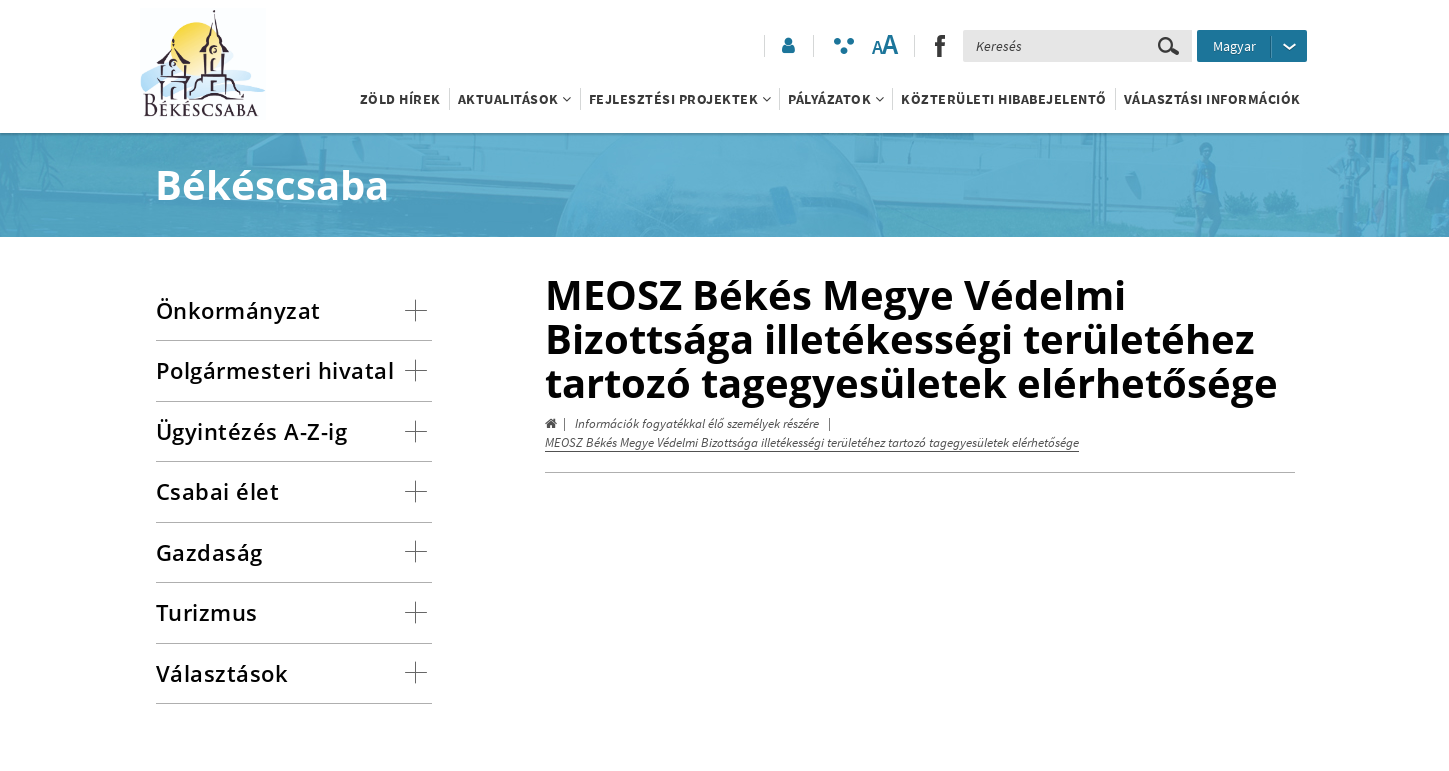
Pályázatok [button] (836, 99)
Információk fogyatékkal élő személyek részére (697, 423)
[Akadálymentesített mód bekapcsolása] (844, 46)
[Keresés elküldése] (1168, 46)
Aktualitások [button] (515, 99)
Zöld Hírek (400, 99)
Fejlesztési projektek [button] (680, 99)
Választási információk (1212, 99)
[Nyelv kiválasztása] (1252, 46)
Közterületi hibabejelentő (1004, 99)
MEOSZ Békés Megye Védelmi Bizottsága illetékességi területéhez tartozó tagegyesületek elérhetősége (812, 442)
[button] (787, 46)
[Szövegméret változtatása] (884, 46)
